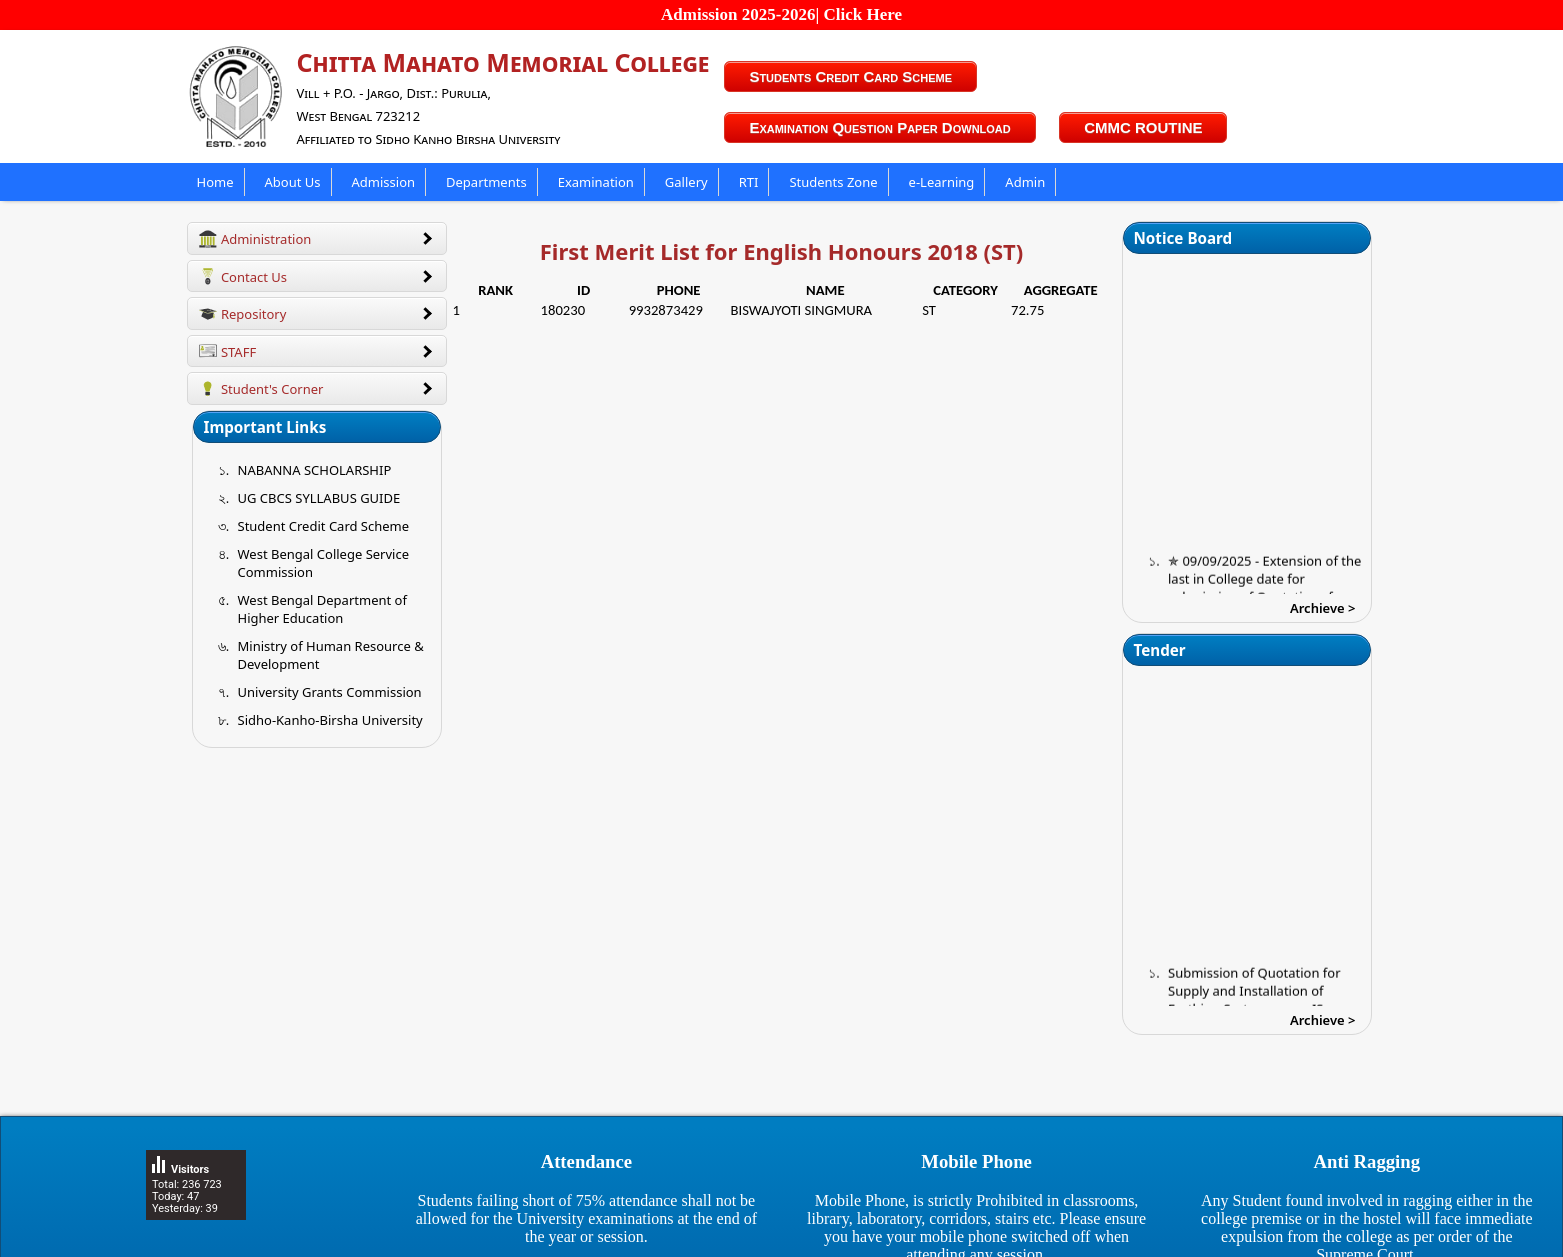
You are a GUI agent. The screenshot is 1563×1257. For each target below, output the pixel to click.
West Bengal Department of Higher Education (322, 609)
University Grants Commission (330, 692)
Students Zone (833, 182)
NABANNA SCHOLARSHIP (315, 470)
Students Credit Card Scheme (850, 76)
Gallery (686, 182)
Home (215, 182)
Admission (384, 182)
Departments (486, 182)
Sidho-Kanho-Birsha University (330, 720)
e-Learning (942, 182)
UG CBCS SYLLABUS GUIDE (319, 498)
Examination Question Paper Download (879, 127)
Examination (596, 182)
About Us (293, 182)
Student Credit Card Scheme (324, 526)
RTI (749, 182)
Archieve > (1323, 608)
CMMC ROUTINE (1143, 127)
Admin (1025, 182)
